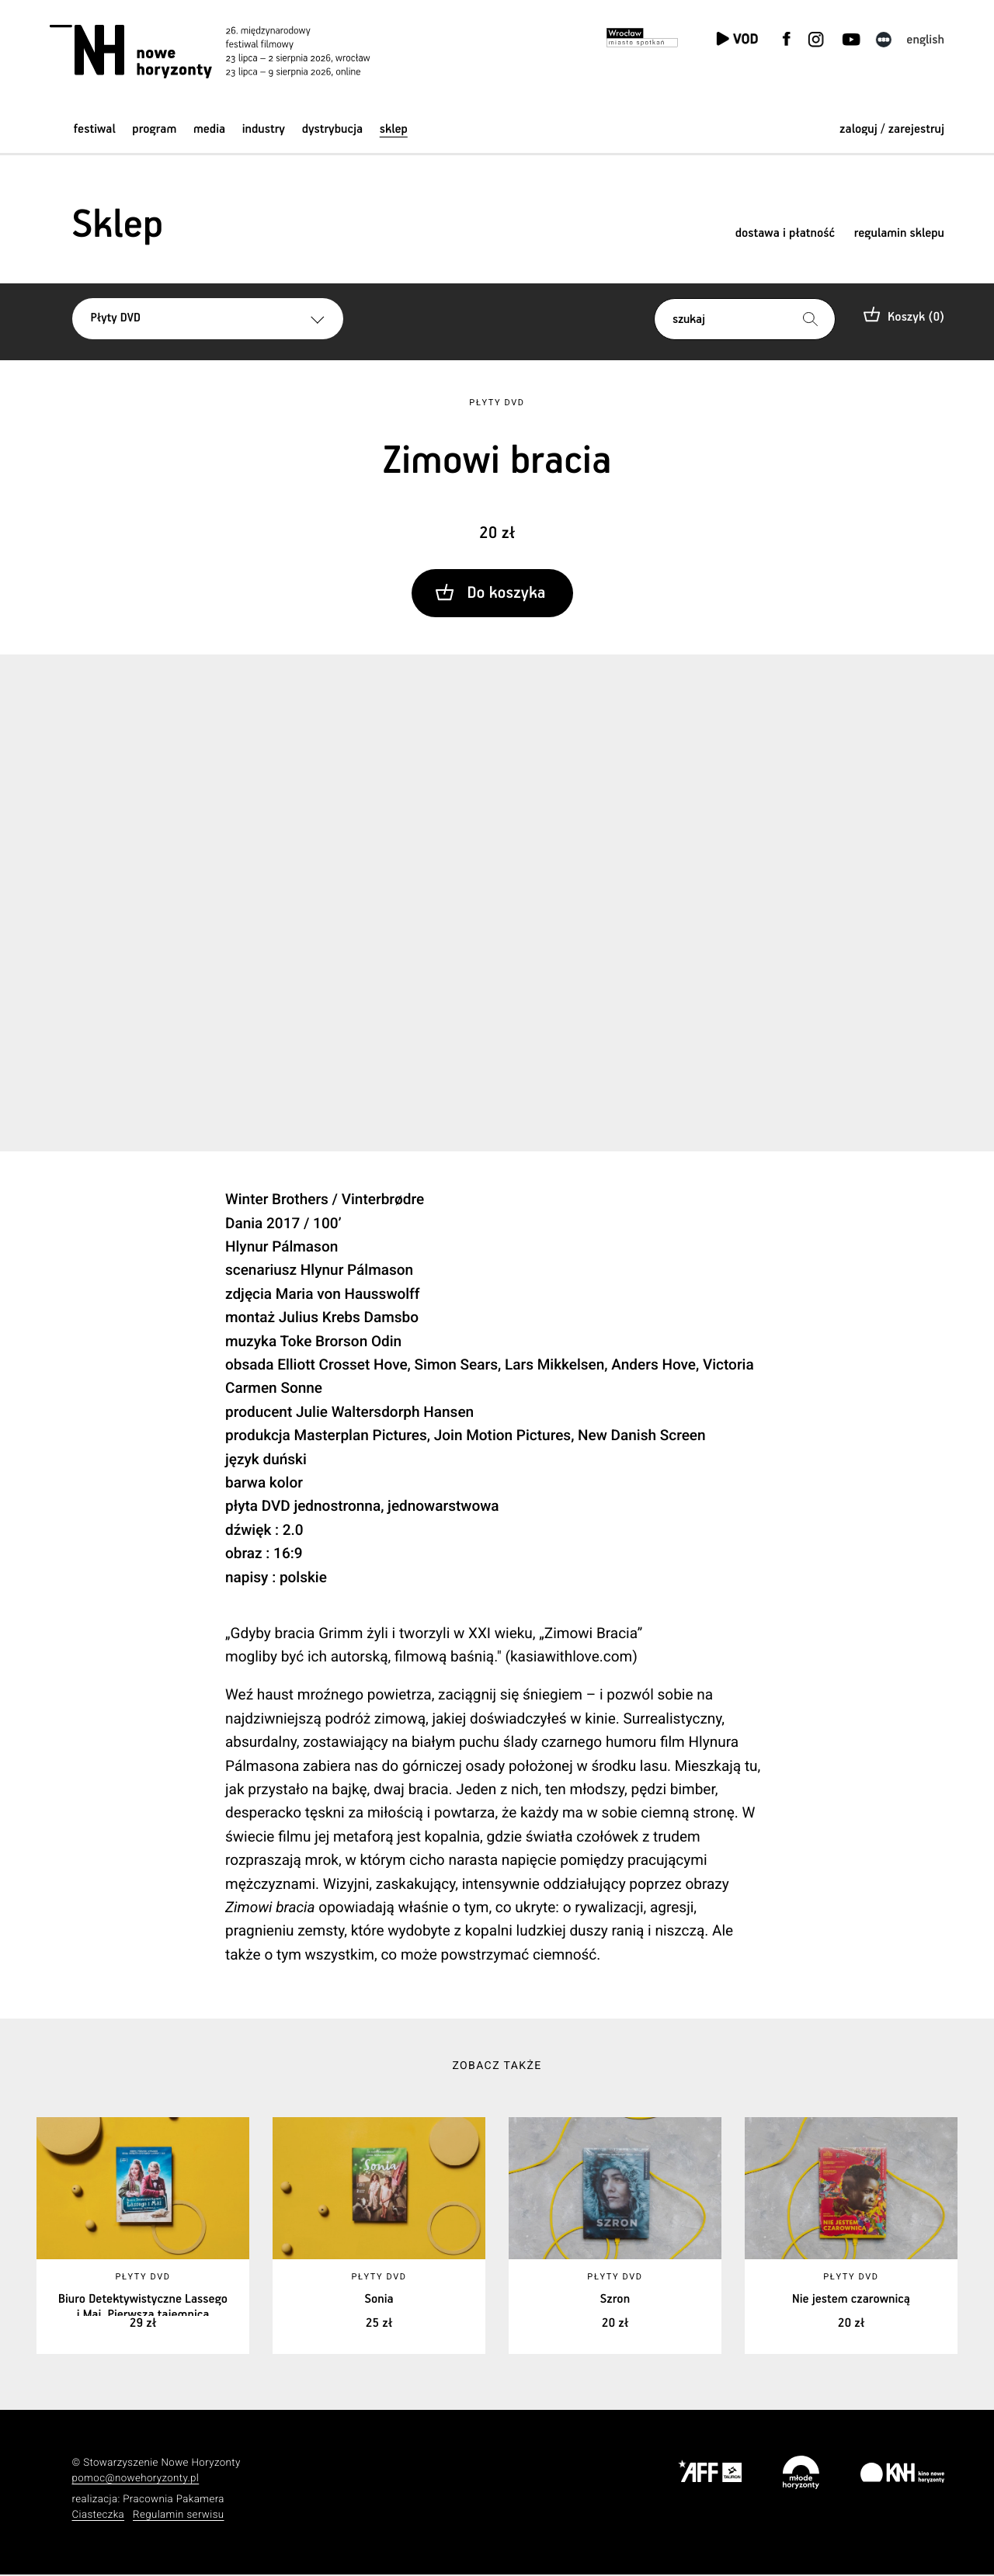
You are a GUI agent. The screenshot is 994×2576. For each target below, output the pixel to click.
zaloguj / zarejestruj (891, 129)
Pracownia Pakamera (173, 2500)
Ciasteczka (98, 2516)
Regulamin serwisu (178, 2516)
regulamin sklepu (899, 233)
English (925, 40)
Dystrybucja (332, 129)
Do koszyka (506, 594)
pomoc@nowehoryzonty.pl (136, 2480)
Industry (263, 129)
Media (209, 129)
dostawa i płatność (785, 233)
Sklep (394, 129)
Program (154, 129)
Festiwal (95, 129)
